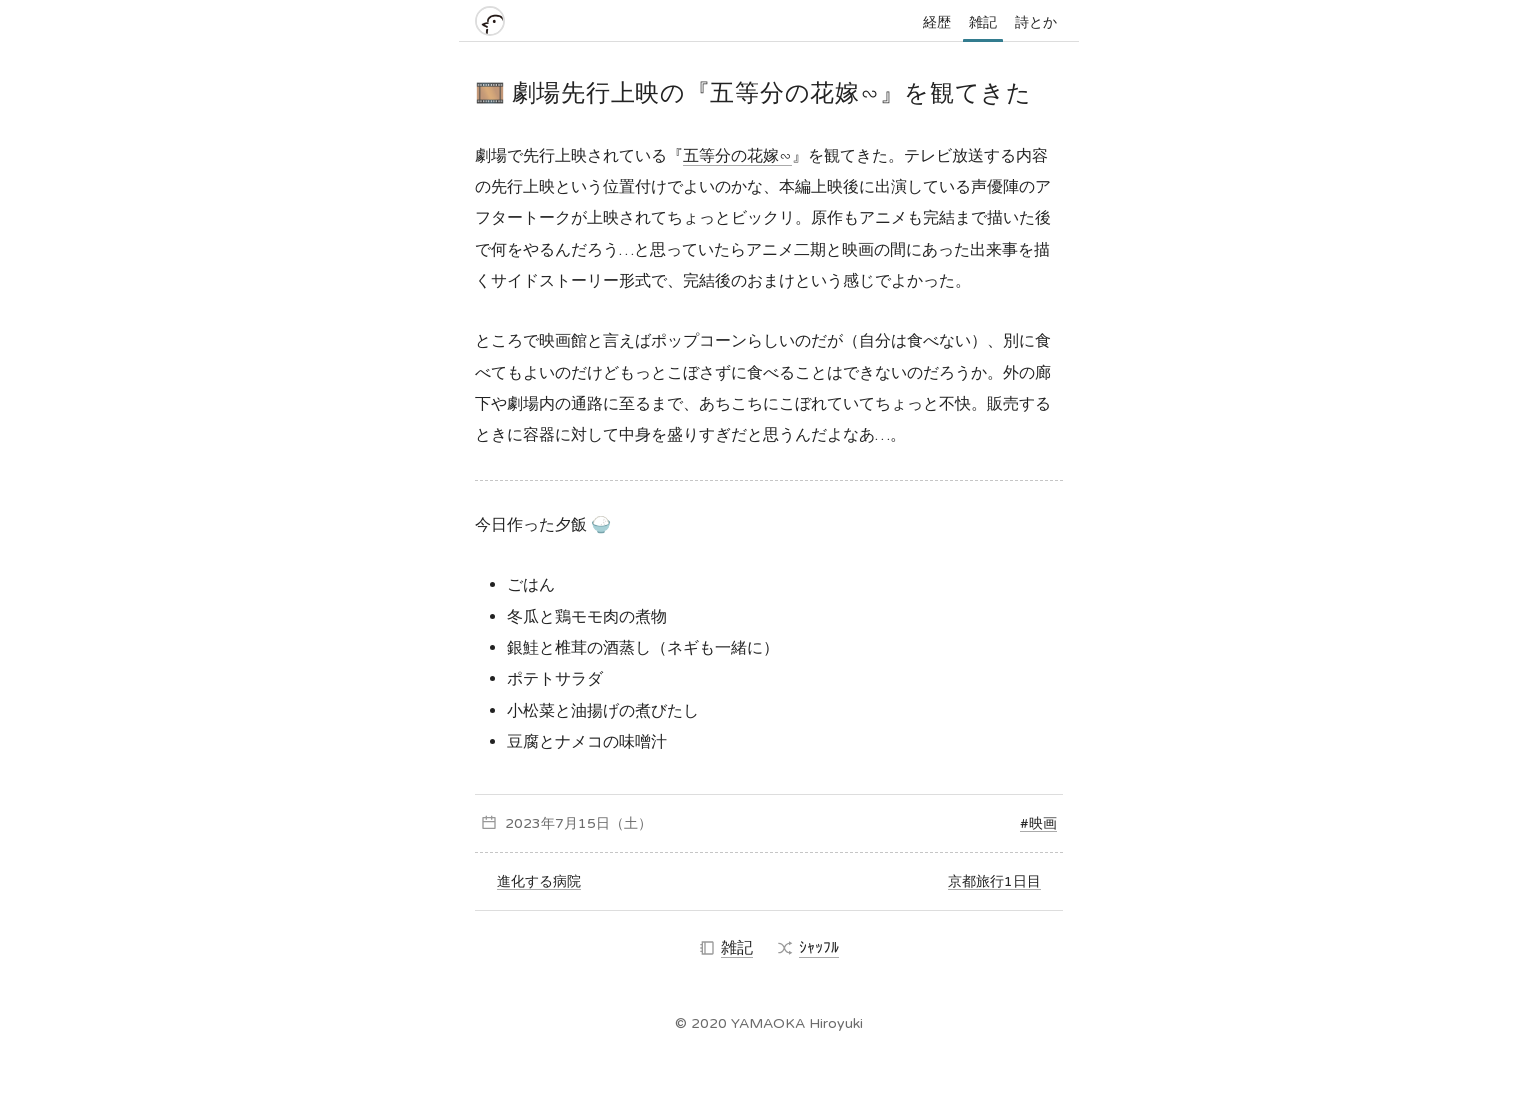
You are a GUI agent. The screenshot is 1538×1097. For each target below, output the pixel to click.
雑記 (983, 22)
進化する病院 (539, 881)
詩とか (1036, 22)
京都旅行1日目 (994, 881)
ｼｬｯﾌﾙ (808, 948)
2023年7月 (541, 823)
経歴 (937, 22)
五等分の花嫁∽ (737, 156)
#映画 (1038, 823)
